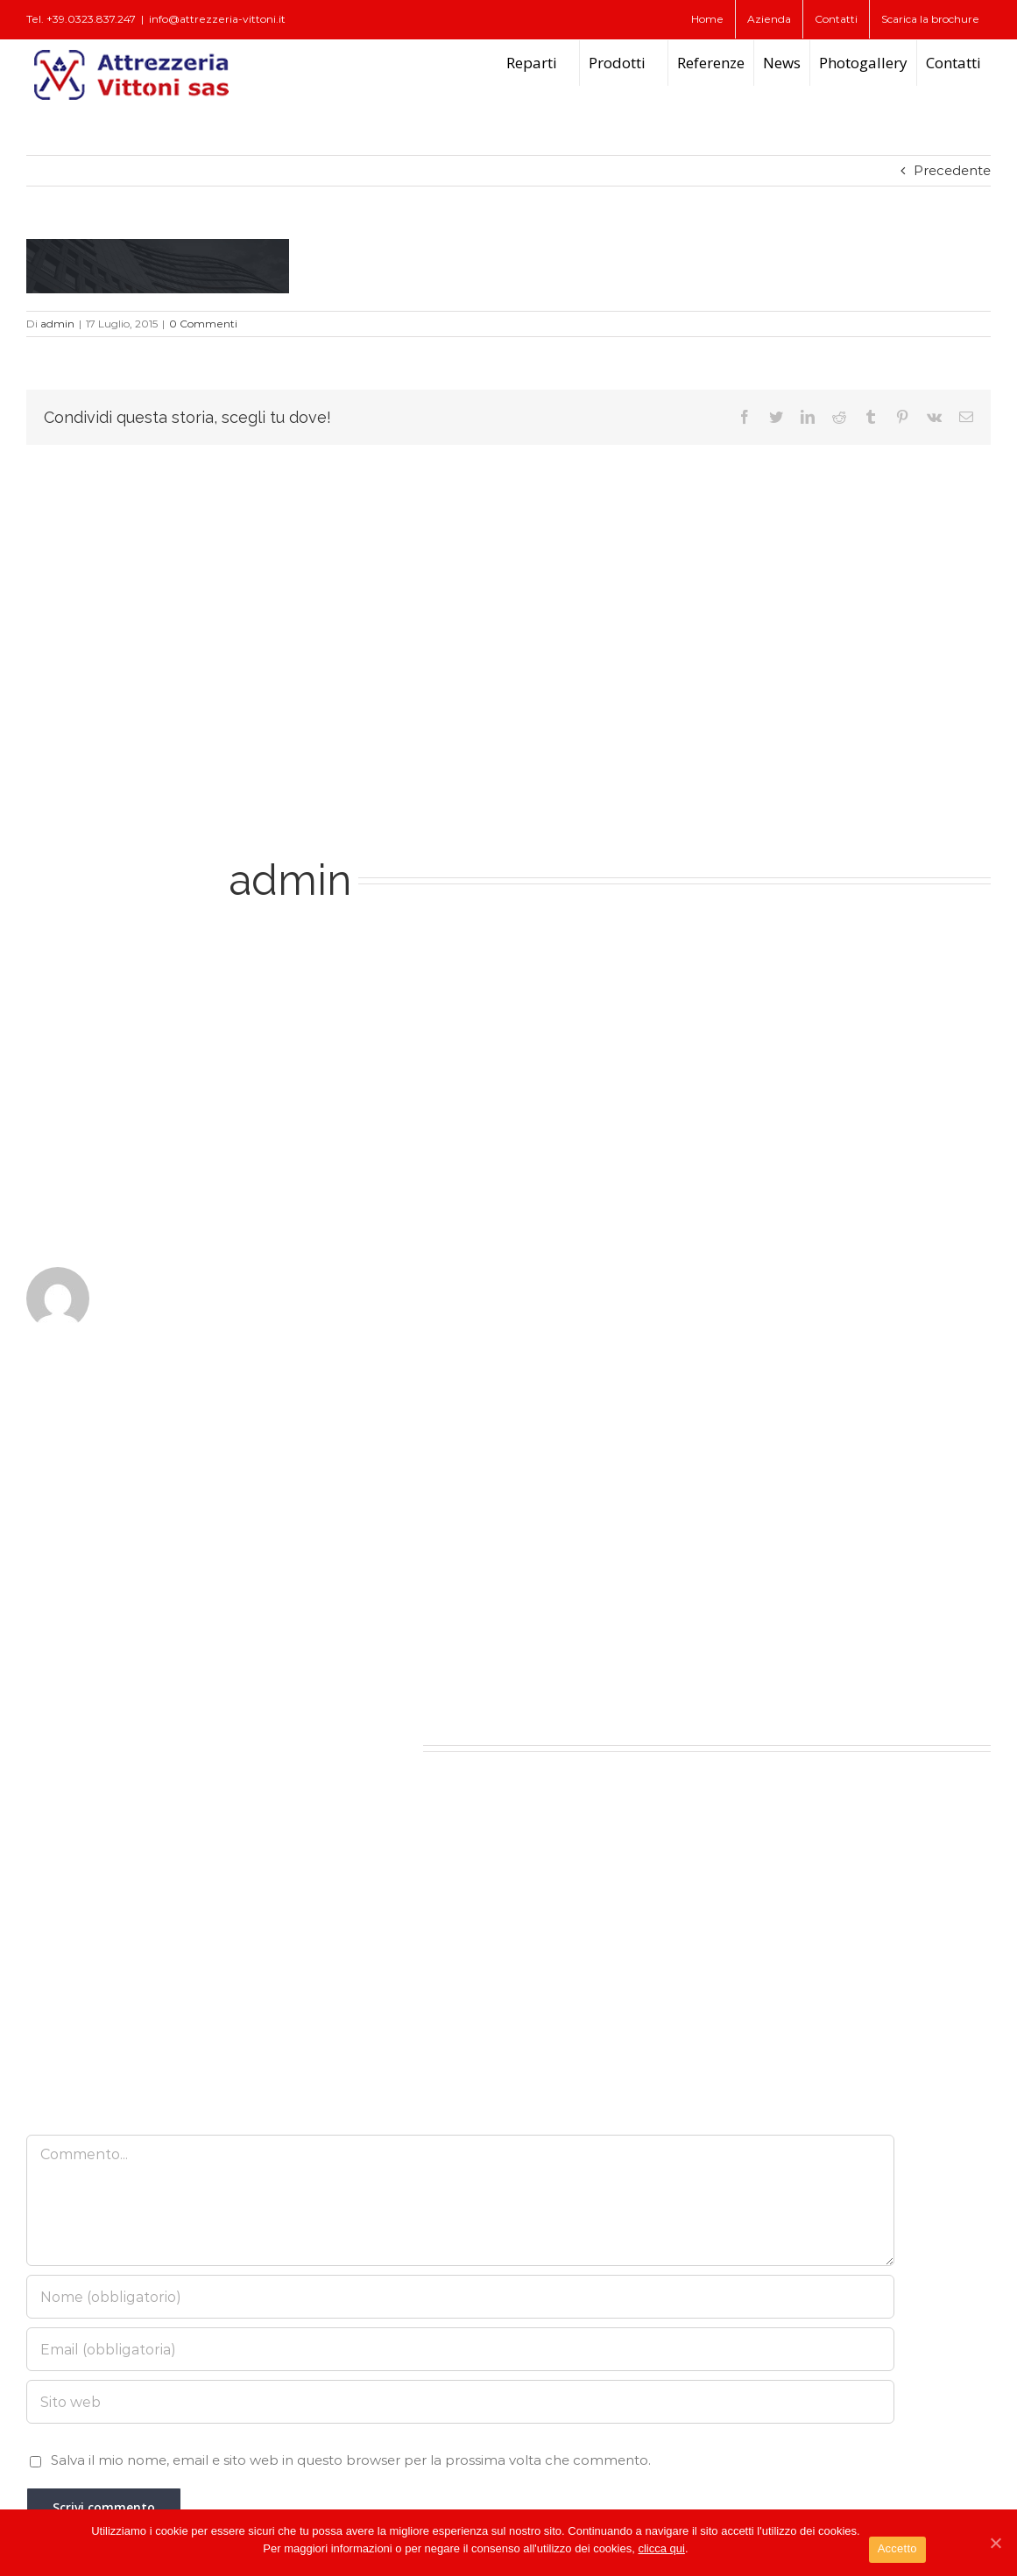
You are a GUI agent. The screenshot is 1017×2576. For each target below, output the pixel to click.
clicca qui (661, 2548)
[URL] (460, 2402)
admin (57, 323)
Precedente (952, 170)
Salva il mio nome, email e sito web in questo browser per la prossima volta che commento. (351, 2460)
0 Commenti (203, 323)
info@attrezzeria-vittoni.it (217, 18)
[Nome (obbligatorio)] (460, 2297)
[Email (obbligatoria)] (460, 2349)
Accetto (897, 2548)
